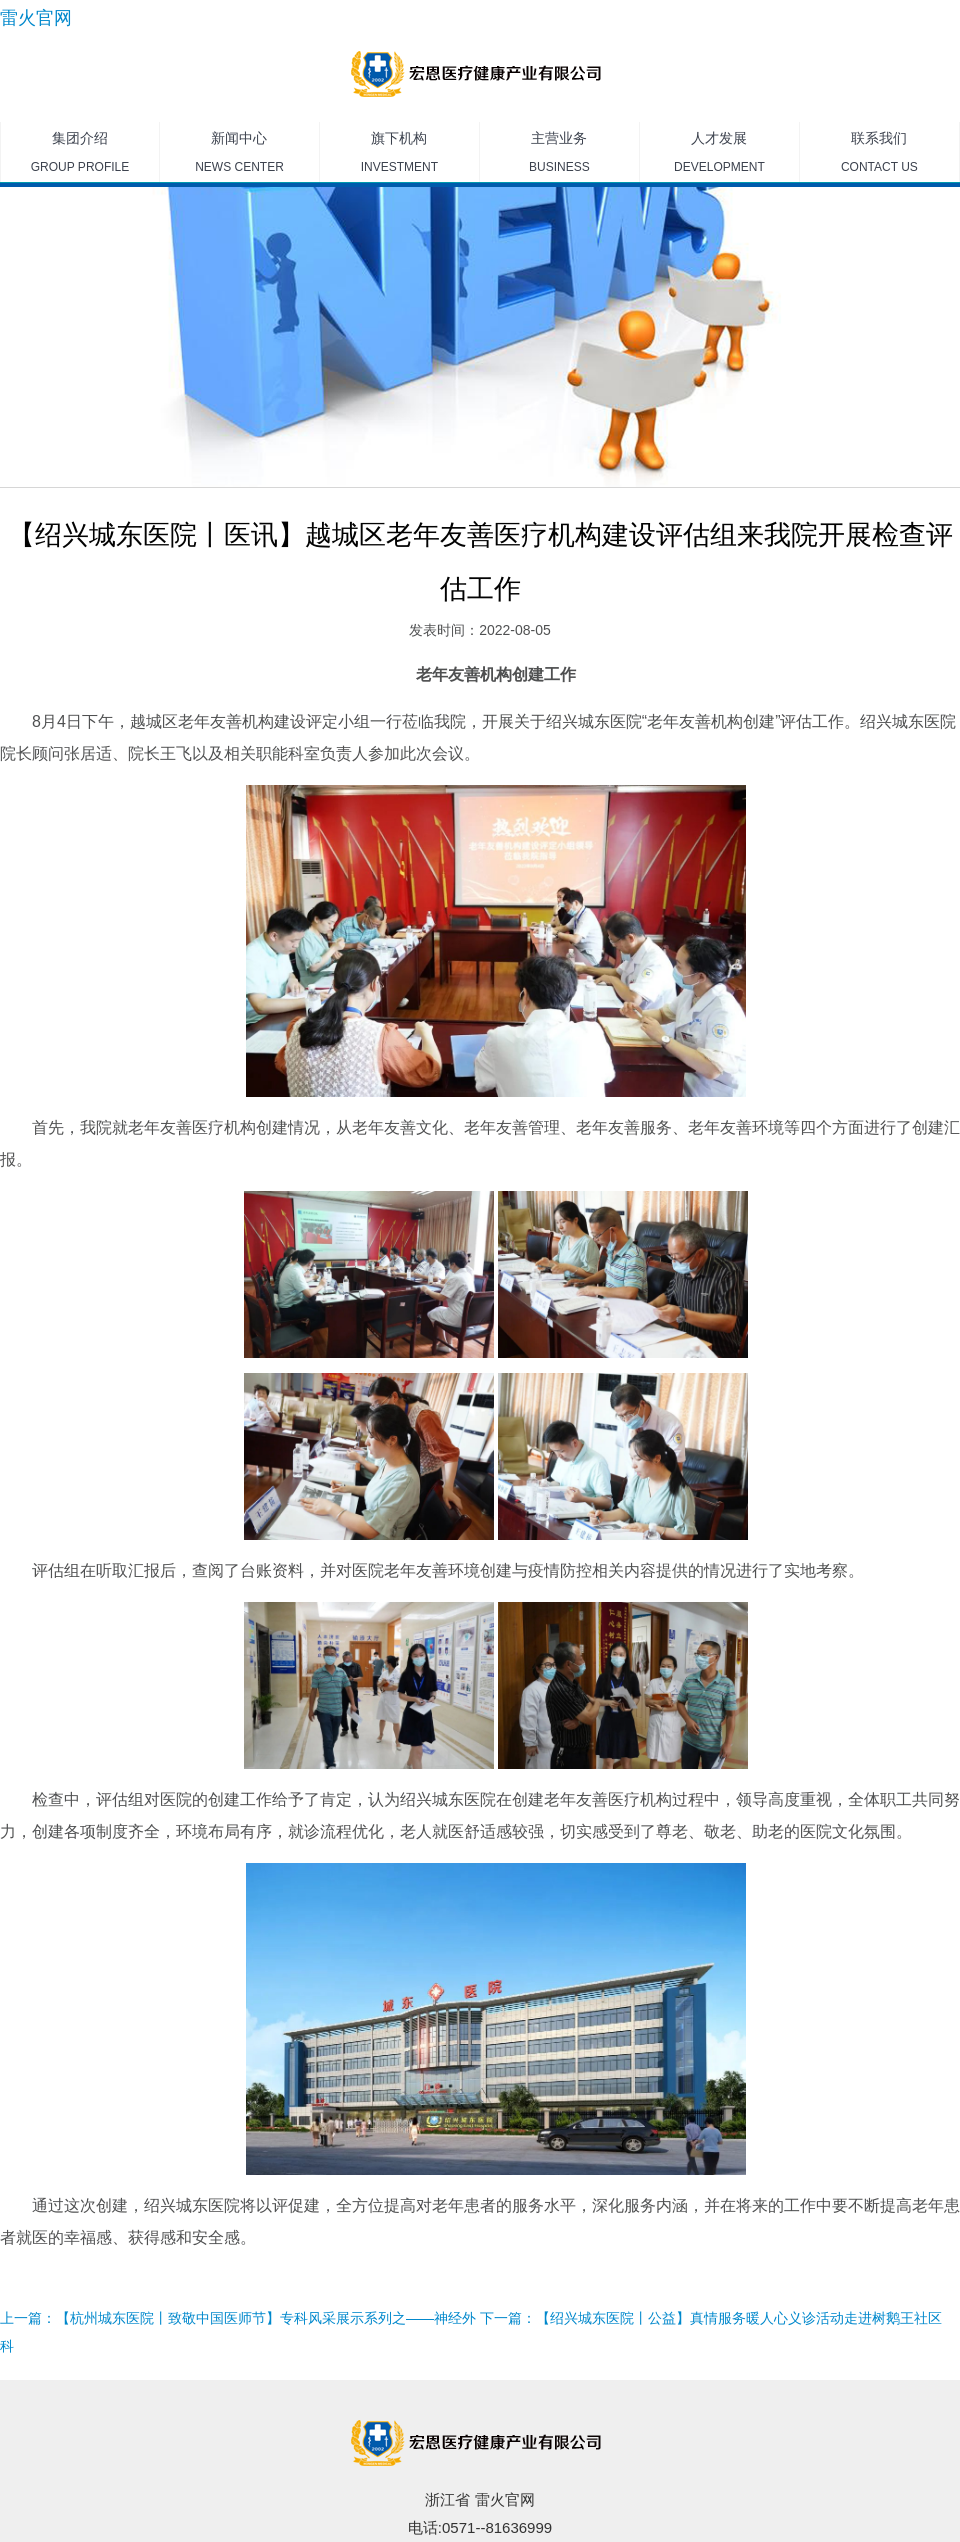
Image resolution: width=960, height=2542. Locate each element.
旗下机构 (399, 156)
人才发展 (719, 156)
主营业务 (559, 156)
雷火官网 (36, 18)
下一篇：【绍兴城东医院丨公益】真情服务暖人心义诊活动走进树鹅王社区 (711, 2318)
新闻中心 (239, 156)
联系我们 (879, 156)
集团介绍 (80, 156)
